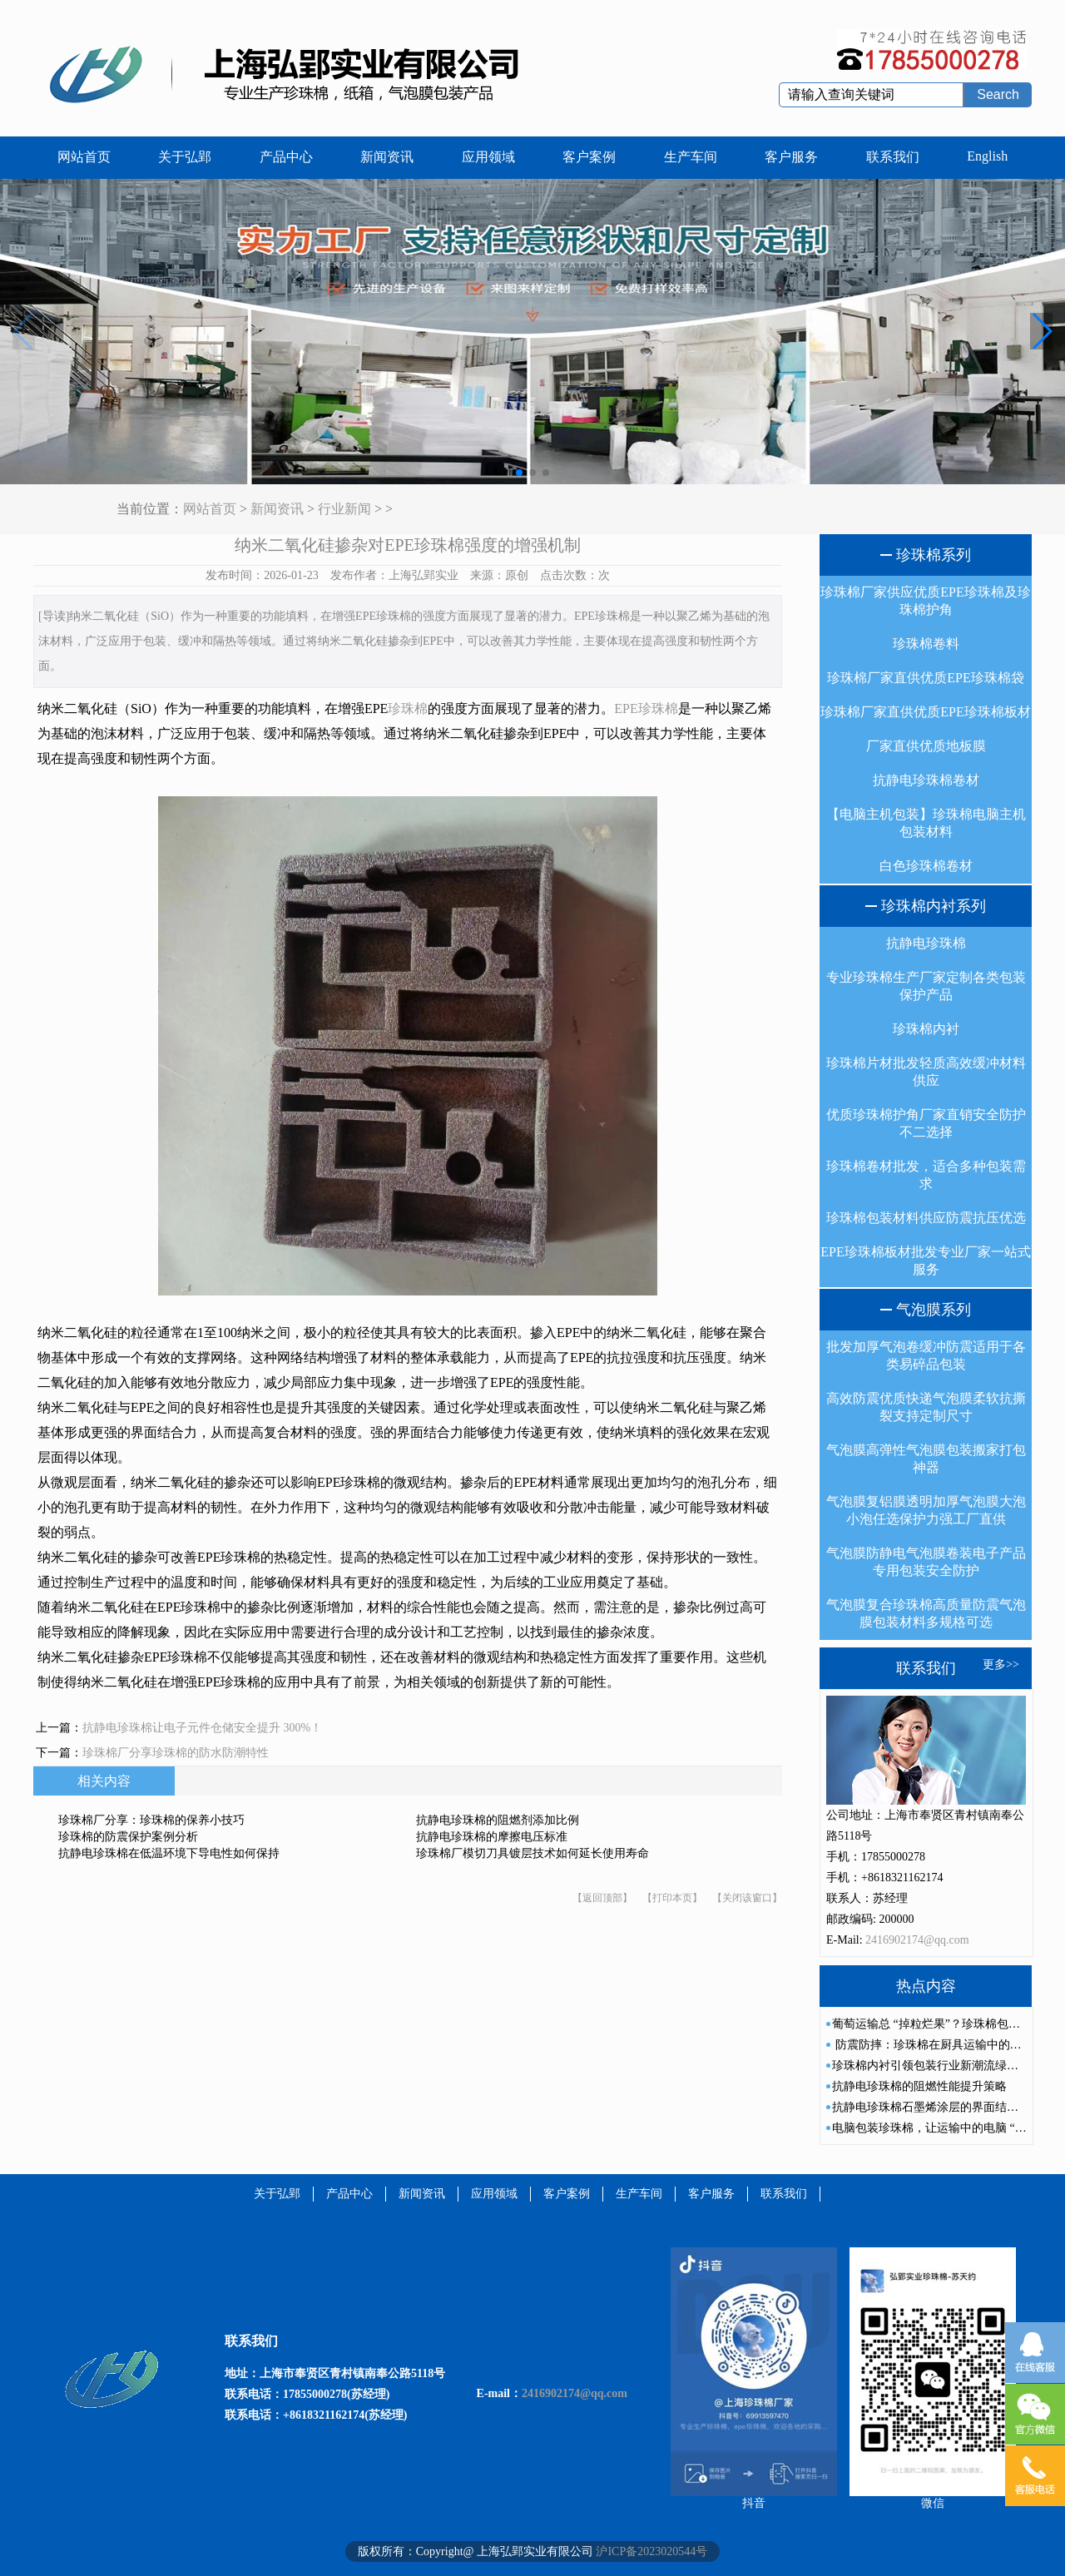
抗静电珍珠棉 (926, 943)
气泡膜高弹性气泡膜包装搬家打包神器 (926, 1458)
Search (998, 94)
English (987, 156)
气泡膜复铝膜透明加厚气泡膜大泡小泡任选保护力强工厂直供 (926, 1510)
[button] (1041, 331)
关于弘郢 (184, 157)
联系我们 (892, 157)
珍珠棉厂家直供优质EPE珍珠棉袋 (925, 678)
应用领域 (488, 157)
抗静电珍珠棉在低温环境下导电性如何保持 (169, 1853)
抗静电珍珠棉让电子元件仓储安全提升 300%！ (202, 1727)
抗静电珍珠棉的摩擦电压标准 (491, 1836)
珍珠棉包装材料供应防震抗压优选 (926, 1218)
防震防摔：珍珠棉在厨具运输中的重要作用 (944, 2045)
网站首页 (84, 157)
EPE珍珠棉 (645, 708)
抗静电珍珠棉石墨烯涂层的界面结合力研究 (942, 2107)
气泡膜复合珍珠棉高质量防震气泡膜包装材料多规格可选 (926, 1613)
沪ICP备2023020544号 (651, 2551)
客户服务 (791, 157)
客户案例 (589, 157)
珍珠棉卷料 (926, 644)
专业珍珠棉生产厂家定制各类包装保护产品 (926, 986)
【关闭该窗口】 (747, 1898)
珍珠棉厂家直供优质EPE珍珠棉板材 (925, 712)
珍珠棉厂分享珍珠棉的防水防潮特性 (175, 1752)
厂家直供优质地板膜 (926, 746)
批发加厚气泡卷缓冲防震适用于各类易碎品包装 (926, 1355)
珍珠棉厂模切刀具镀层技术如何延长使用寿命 (532, 1853)
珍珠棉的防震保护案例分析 (128, 1836)
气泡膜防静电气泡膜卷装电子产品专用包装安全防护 (926, 1562)
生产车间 (690, 157)
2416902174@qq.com (917, 1940)
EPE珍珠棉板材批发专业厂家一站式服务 (925, 1260)
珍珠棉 (408, 708)
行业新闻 (344, 509)
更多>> (1001, 1664)
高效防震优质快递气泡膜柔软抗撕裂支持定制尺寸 (926, 1407)
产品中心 (286, 157)
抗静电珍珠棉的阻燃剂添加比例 (497, 1820)
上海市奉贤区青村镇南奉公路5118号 (352, 2373)
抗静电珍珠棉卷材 (926, 780)
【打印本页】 (672, 1898)
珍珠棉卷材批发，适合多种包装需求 (926, 1175)
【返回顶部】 (602, 1898)
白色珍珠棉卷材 (926, 866)
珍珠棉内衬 (926, 1029)
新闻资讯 (387, 157)
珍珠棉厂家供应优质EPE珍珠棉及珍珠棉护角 (925, 601)
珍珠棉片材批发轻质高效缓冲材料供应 (926, 1071)
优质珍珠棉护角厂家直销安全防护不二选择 (926, 1123)
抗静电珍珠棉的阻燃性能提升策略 (919, 2086)
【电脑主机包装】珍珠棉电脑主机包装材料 (926, 823)
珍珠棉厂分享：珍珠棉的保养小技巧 (151, 1820)
